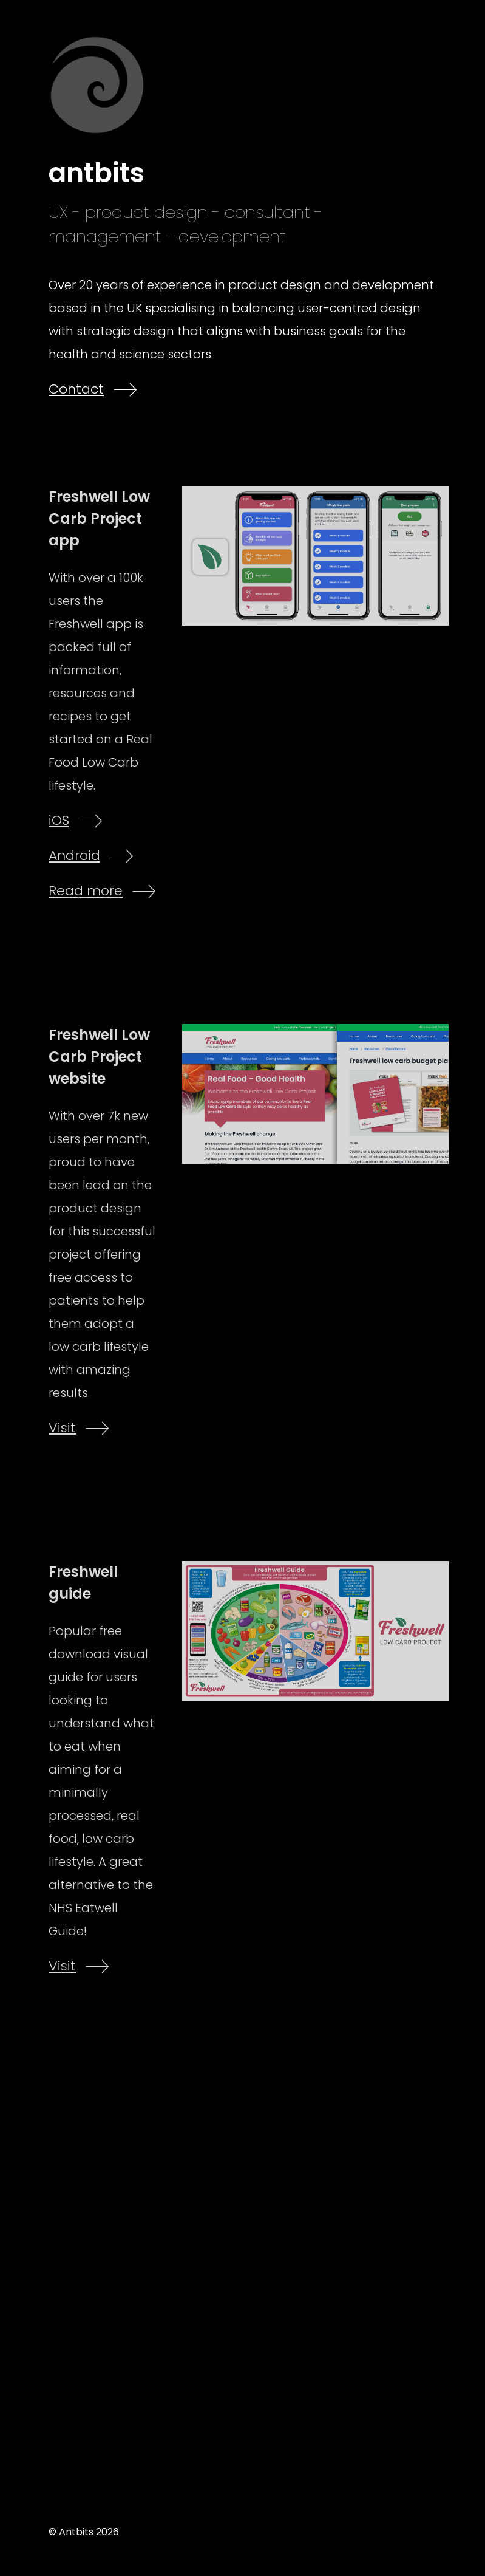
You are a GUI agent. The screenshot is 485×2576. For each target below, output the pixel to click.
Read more (86, 890)
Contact (76, 389)
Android (74, 855)
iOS (59, 820)
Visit (62, 1427)
